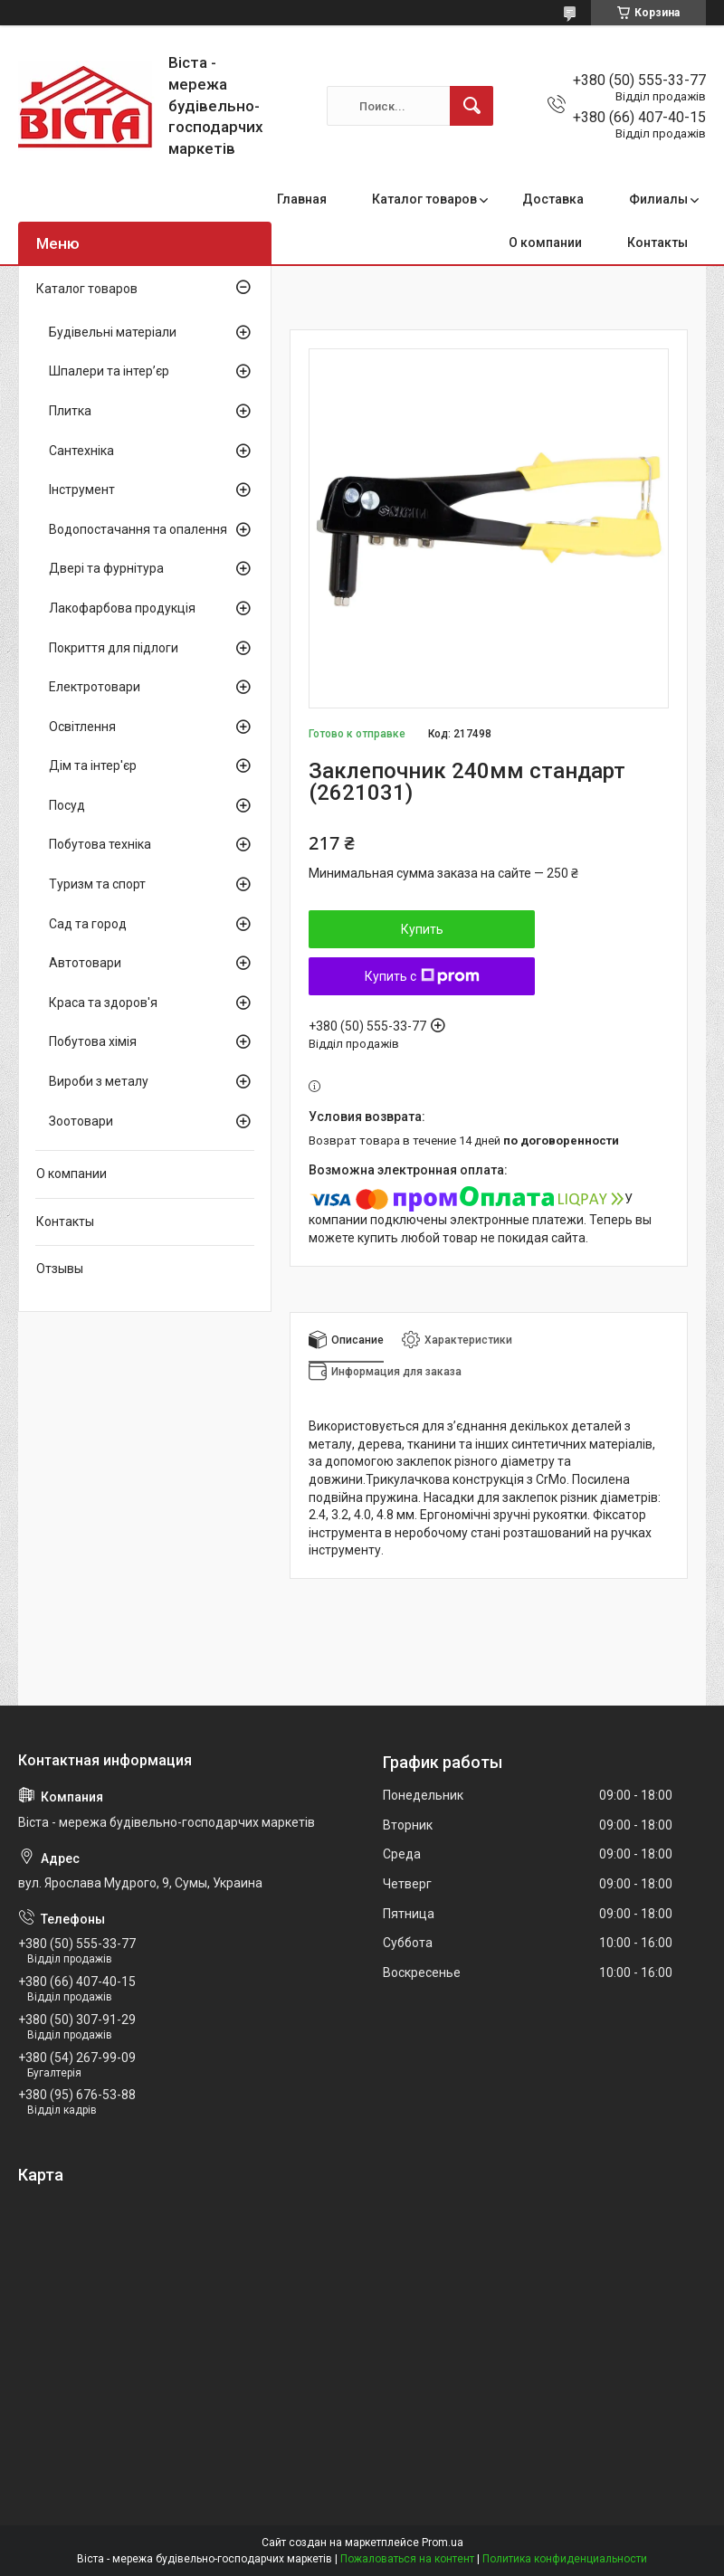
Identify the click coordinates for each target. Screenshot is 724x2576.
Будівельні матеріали (112, 332)
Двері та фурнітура (106, 568)
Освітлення (82, 726)
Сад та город (88, 924)
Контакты (657, 242)
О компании (545, 242)
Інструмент (82, 489)
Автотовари (85, 962)
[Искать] (471, 106)
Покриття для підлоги (113, 648)
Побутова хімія (93, 1041)
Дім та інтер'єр (93, 765)
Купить (422, 929)
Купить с (422, 976)
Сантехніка (81, 450)
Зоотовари (81, 1121)
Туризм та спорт (97, 884)
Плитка (70, 411)
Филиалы (658, 199)
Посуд (67, 805)
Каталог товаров (424, 199)
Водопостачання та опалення (138, 529)
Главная (302, 199)
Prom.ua (442, 2542)
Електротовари (94, 687)
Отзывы (59, 1268)
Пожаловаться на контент (407, 2558)
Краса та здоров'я (103, 1002)
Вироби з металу (98, 1081)
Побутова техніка (100, 844)
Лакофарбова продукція (122, 608)
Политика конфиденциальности (564, 2558)
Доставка (553, 199)
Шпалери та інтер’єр (109, 371)
